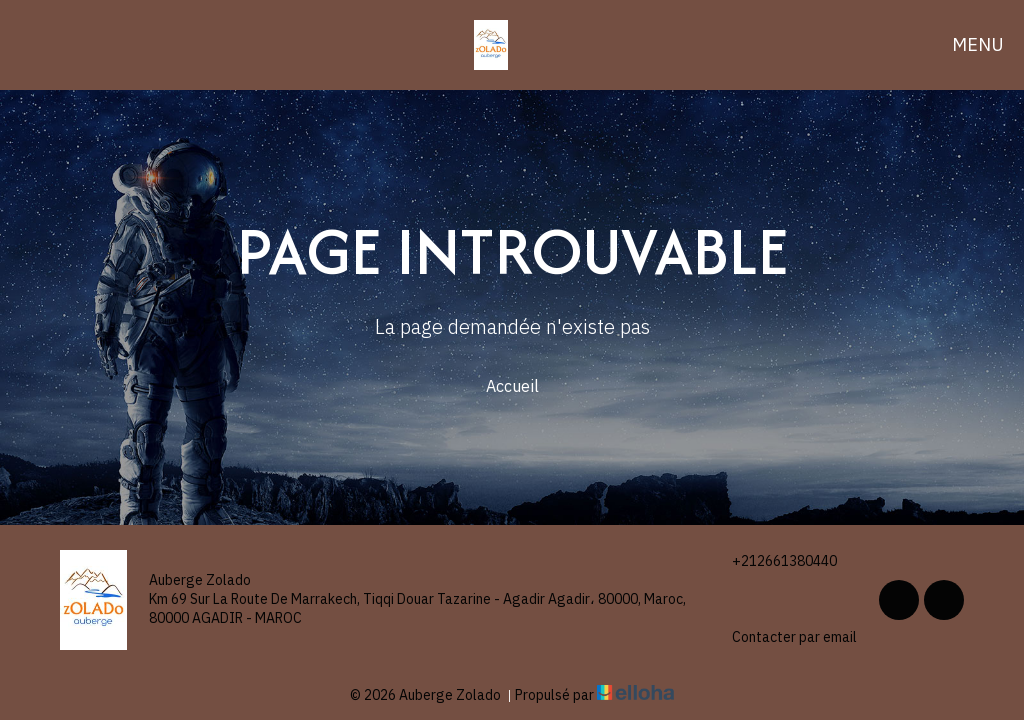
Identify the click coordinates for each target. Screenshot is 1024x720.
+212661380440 (773, 561)
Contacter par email (783, 637)
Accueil (512, 386)
